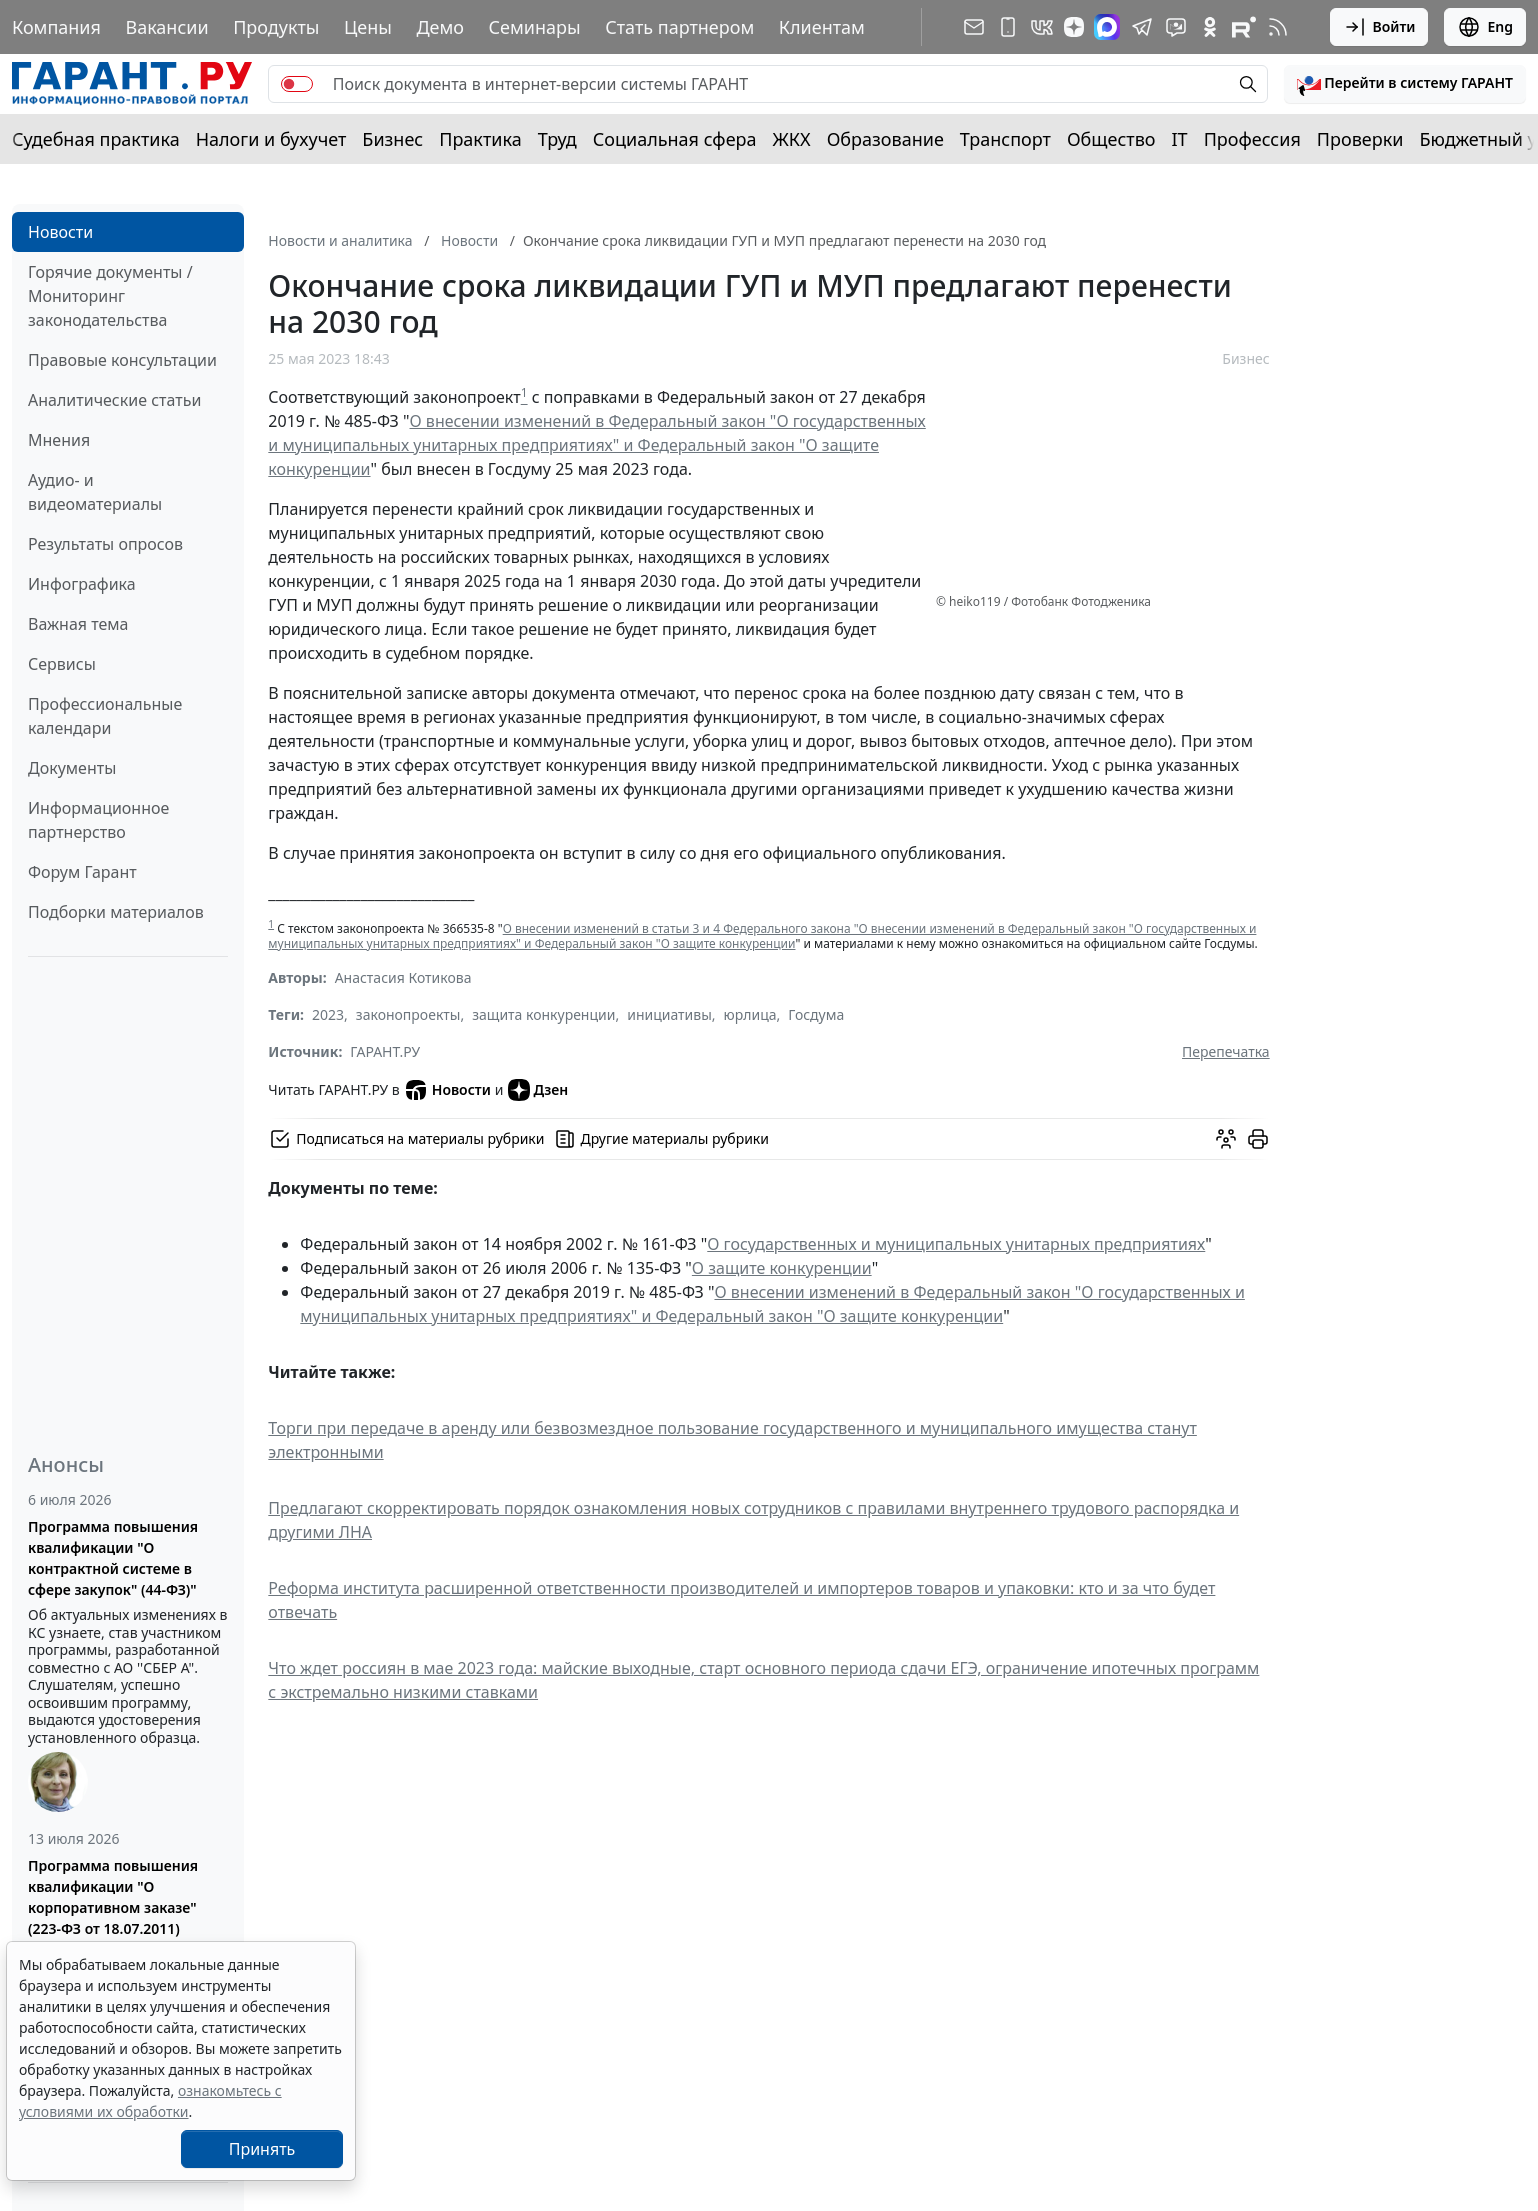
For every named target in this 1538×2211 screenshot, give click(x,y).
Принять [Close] (262, 2149)
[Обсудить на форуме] (1226, 1139)
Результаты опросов (105, 544)
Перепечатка (1226, 1051)
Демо (440, 27)
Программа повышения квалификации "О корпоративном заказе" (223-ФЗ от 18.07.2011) (113, 1897)
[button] (1405, 84)
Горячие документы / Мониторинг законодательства (110, 296)
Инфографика (82, 584)
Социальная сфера (675, 139)
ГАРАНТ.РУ (385, 1051)
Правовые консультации (122, 360)
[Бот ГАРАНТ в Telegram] (1176, 27)
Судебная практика (96, 139)
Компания (56, 27)
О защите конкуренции (782, 1268)
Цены (368, 27)
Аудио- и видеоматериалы (95, 492)
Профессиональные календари (105, 716)
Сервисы (62, 664)
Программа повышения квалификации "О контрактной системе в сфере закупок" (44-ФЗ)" (113, 1558)
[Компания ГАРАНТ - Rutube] (1244, 27)
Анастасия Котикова (403, 977)
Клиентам (822, 27)
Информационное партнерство (98, 820)
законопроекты (408, 1014)
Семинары (535, 27)
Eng (1485, 27)
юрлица (750, 1014)
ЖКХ (792, 139)
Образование (885, 139)
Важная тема (78, 624)
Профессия (1252, 139)
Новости (60, 232)
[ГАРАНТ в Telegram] (1142, 27)
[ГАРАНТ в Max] (1107, 27)
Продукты (276, 27)
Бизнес (392, 139)
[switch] (297, 84)
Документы (72, 768)
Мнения (59, 440)
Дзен (538, 1090)
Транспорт (1005, 139)
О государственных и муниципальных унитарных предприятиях (956, 1244)
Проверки (1360, 139)
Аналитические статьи (114, 400)
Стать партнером (679, 27)
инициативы (669, 1014)
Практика (480, 139)
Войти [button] (1379, 27)
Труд (557, 139)
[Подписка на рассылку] (974, 27)
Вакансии (166, 27)
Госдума (816, 1014)
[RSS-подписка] (1278, 27)
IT (1180, 139)
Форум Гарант (82, 872)
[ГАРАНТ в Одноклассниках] (1210, 27)
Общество (1111, 139)
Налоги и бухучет (271, 139)
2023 (328, 1014)
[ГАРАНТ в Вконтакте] (1042, 27)
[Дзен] (1074, 27)
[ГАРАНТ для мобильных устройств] (1008, 27)
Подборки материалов (116, 912)
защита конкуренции (543, 1014)
